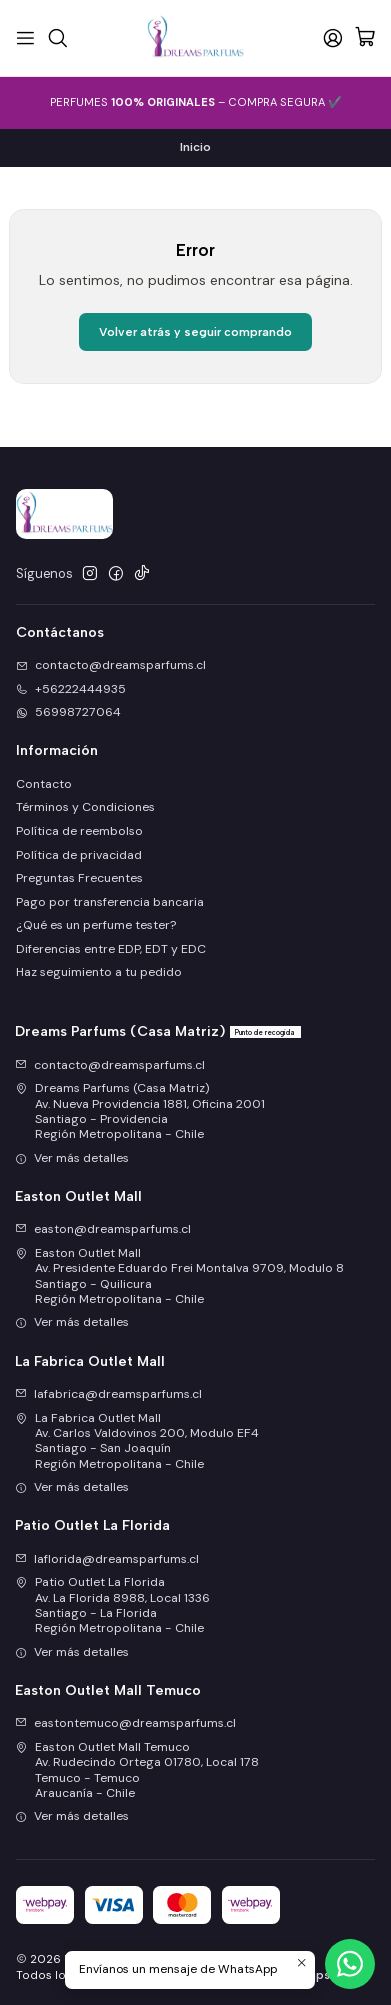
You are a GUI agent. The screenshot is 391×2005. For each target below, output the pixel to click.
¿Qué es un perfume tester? (96, 925)
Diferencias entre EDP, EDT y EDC (111, 949)
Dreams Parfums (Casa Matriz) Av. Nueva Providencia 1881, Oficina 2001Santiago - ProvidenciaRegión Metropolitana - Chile (140, 1111)
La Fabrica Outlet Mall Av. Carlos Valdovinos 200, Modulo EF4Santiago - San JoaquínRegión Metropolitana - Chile (137, 1441)
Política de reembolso (79, 831)
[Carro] (365, 38)
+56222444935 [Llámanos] (71, 689)
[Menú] (26, 37)
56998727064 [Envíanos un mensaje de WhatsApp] (68, 712)
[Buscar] (57, 37)
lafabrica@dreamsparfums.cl (108, 1394)
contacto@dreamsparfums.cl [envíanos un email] (111, 665)
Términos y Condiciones (85, 807)
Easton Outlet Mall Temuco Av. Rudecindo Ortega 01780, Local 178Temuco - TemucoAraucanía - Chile (137, 1770)
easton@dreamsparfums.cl (103, 1229)
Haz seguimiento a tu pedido (99, 972)
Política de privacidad (79, 855)
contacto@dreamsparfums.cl (110, 1065)
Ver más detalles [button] (72, 1158)
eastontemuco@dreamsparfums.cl (125, 1723)
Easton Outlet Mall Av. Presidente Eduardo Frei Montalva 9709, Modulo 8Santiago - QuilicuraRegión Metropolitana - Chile (179, 1276)
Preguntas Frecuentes (79, 878)
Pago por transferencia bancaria (110, 902)
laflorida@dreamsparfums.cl (107, 1559)
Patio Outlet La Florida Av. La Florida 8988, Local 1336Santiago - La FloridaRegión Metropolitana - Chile (112, 1605)
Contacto (44, 784)
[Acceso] (332, 37)
